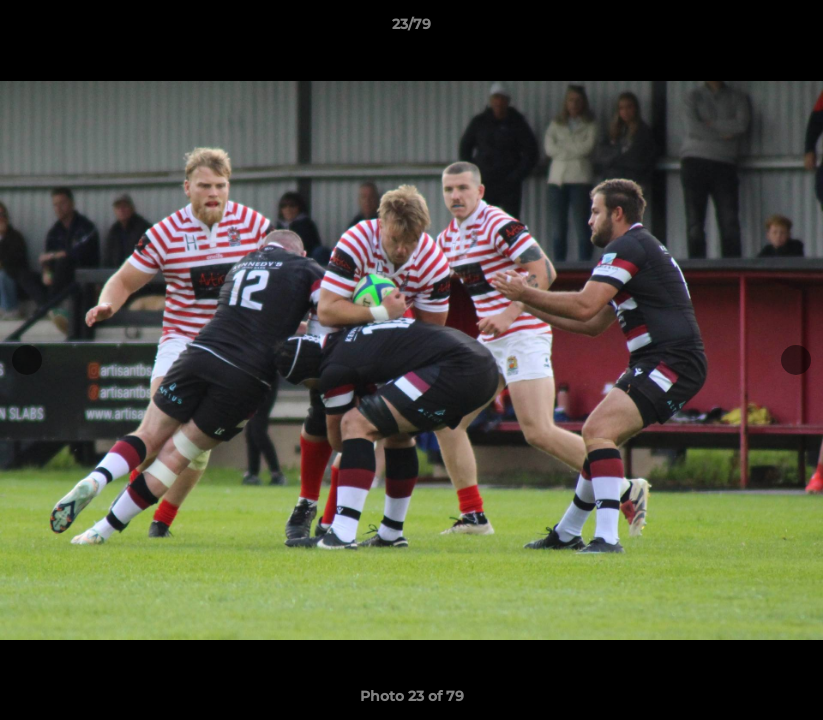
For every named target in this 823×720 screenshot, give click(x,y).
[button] (787, 29)
